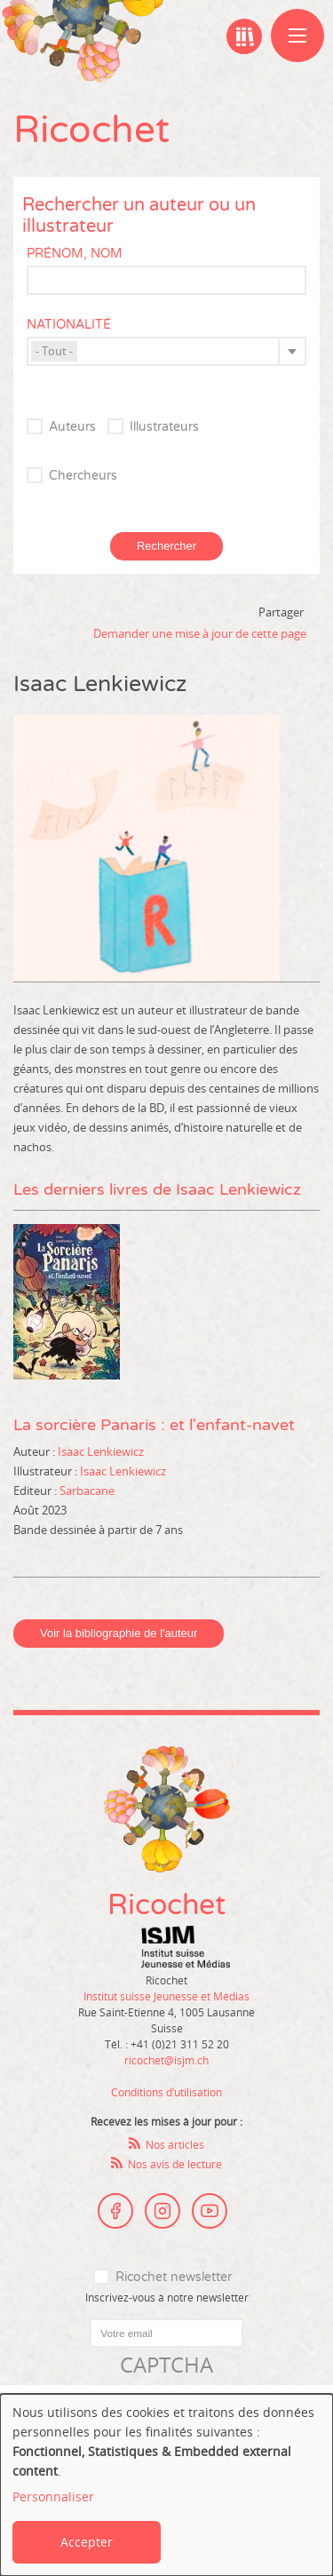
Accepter (86, 2541)
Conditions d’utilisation (166, 2092)
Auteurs (72, 426)
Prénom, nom (75, 253)
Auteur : (35, 1451)
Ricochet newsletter (173, 2277)
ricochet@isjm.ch (166, 2060)
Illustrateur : (46, 1471)
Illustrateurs (164, 426)
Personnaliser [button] (53, 2496)
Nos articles (175, 2144)
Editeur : (36, 1491)
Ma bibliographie (244, 36)
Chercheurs (83, 475)
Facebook (115, 2211)
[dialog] (166, 2485)
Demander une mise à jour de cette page (199, 633)
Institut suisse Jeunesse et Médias (185, 1947)
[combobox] (166, 351)
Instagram (162, 2211)
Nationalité (69, 324)
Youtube (209, 2211)
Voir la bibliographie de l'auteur (118, 1633)
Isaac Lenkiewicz (101, 1451)
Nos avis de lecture (175, 2164)
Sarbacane (87, 1491)
